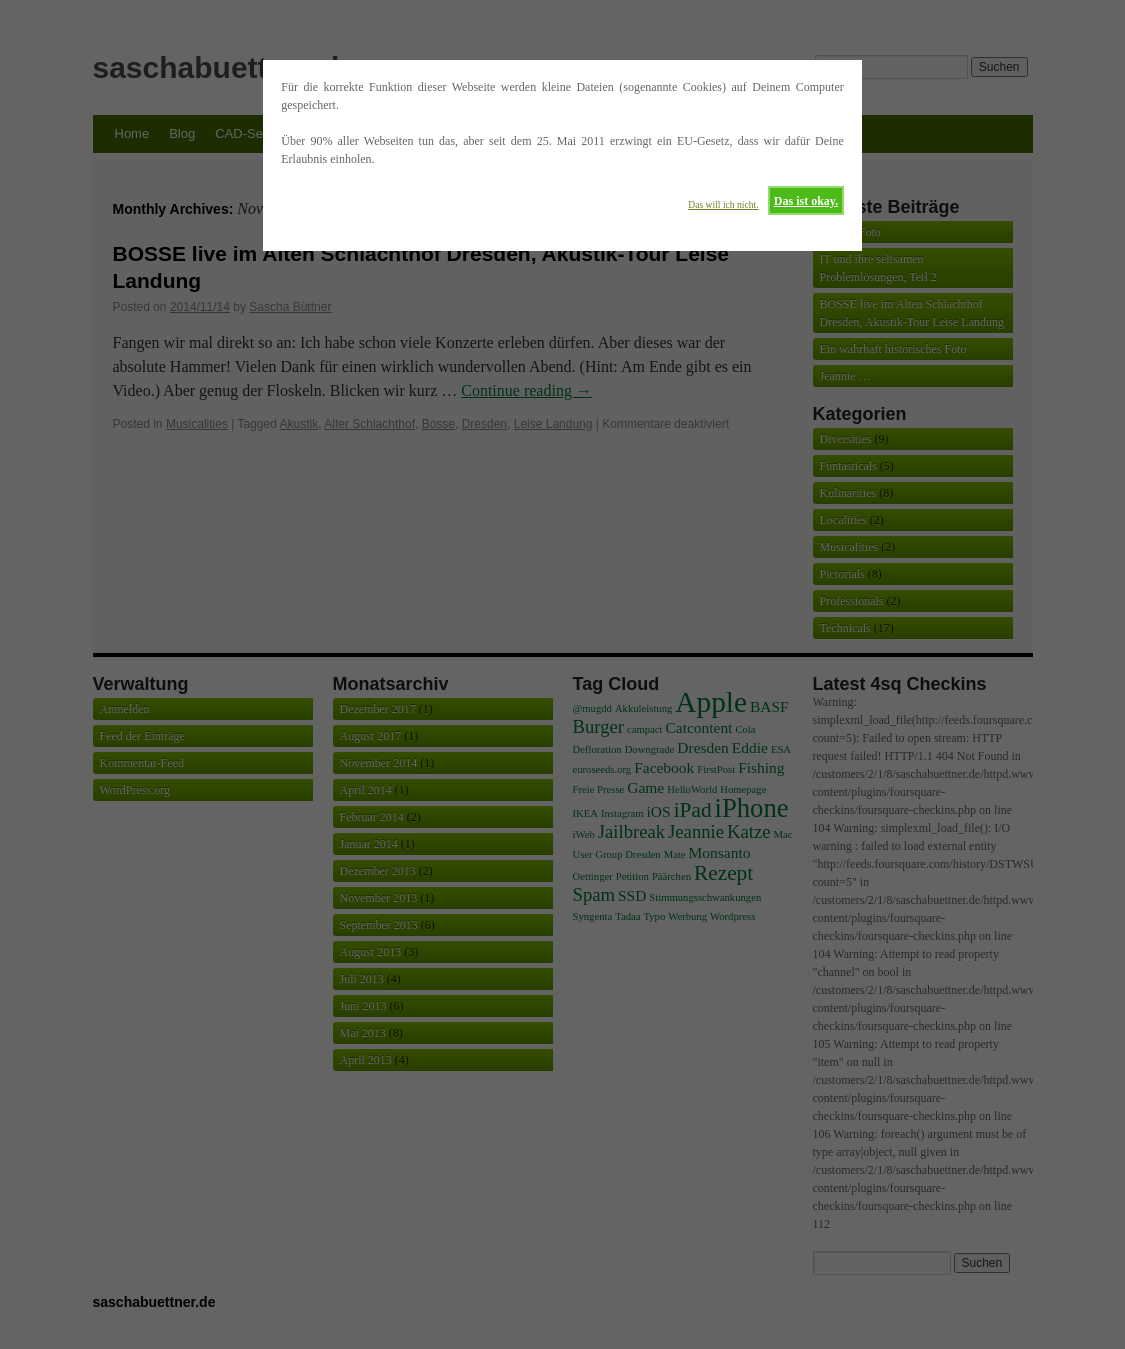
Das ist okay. (806, 201)
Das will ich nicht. (723, 204)
